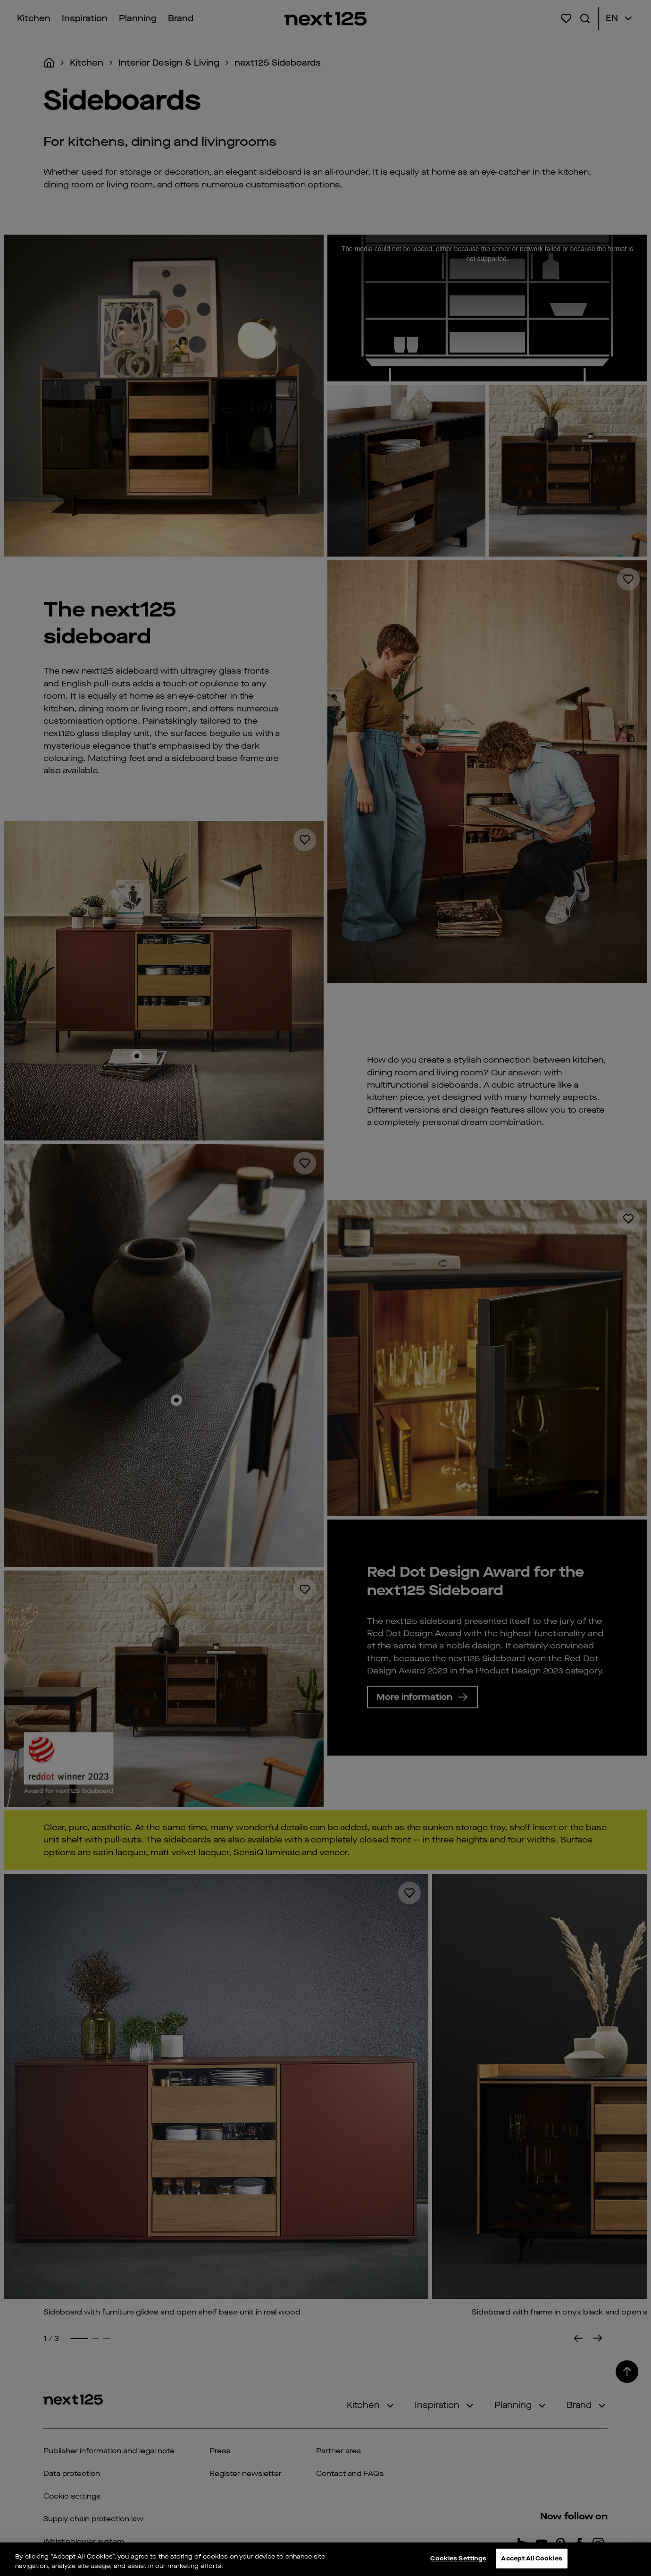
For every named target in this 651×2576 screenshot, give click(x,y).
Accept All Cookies (531, 2558)
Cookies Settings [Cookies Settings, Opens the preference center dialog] (458, 2558)
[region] (325, 2559)
